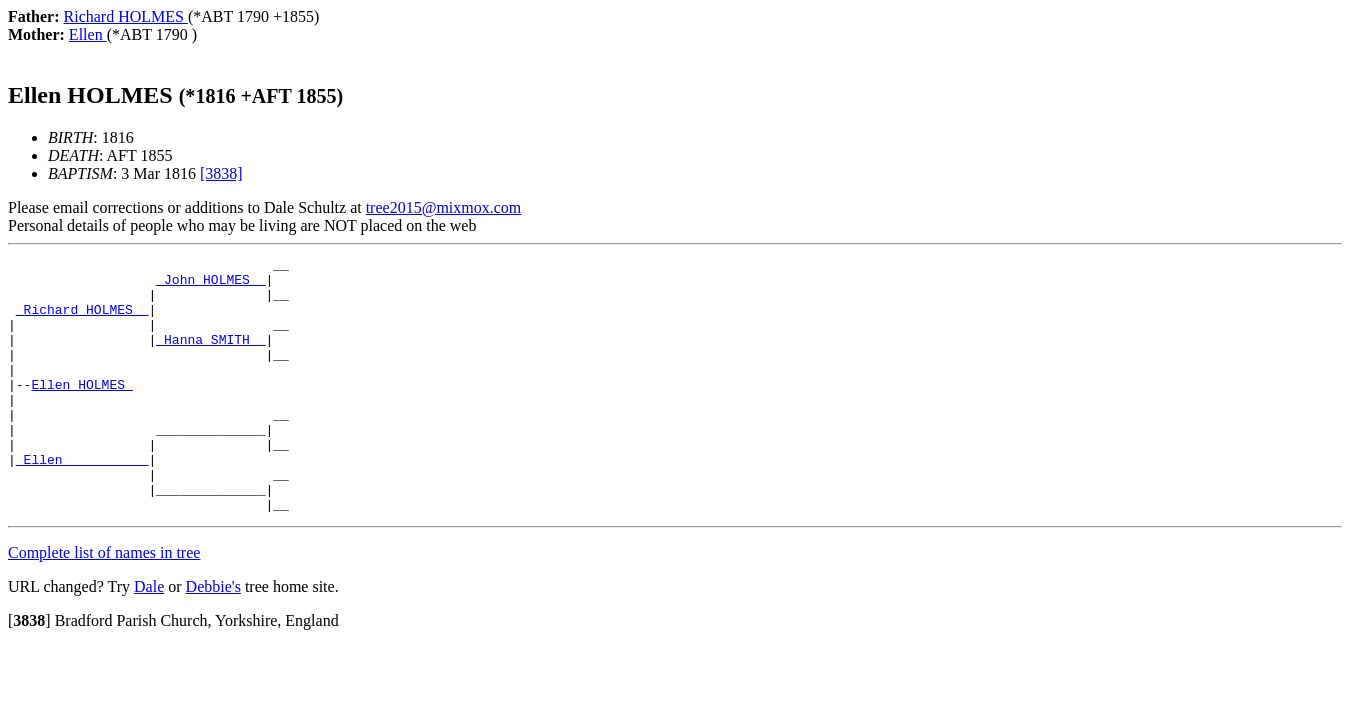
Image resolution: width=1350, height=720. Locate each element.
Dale (149, 637)
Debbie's (213, 637)
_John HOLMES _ (210, 285)
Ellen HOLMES (81, 411)
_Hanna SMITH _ (210, 357)
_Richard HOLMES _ (82, 321)
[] (29, 671)
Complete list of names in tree (104, 603)
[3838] (221, 173)
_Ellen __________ (82, 501)
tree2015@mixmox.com (444, 207)
